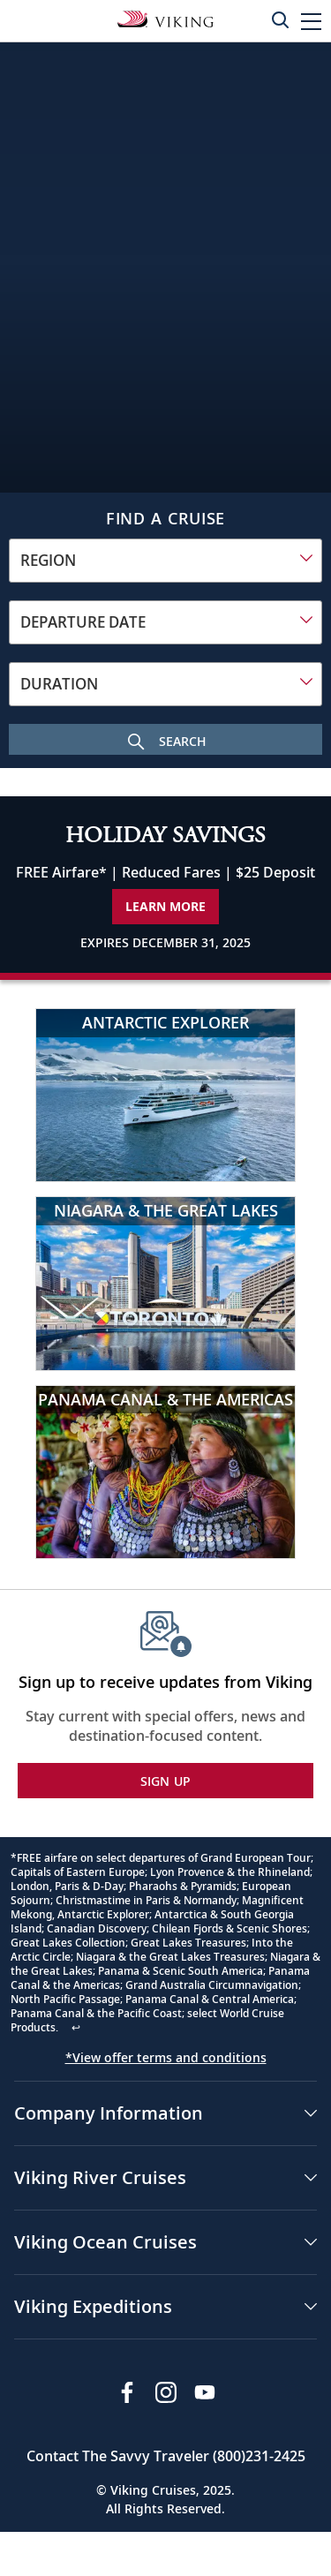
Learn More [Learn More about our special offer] (165, 906)
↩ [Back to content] (75, 2027)
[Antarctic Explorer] (165, 1095)
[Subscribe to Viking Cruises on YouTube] (204, 2392)
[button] (311, 20)
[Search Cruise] (165, 739)
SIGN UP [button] (166, 1781)
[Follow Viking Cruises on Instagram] (166, 2392)
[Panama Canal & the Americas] (165, 1472)
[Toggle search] (280, 19)
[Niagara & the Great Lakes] (165, 1283)
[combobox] (165, 561)
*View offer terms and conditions (166, 2057)
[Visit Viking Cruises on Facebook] (127, 2392)
